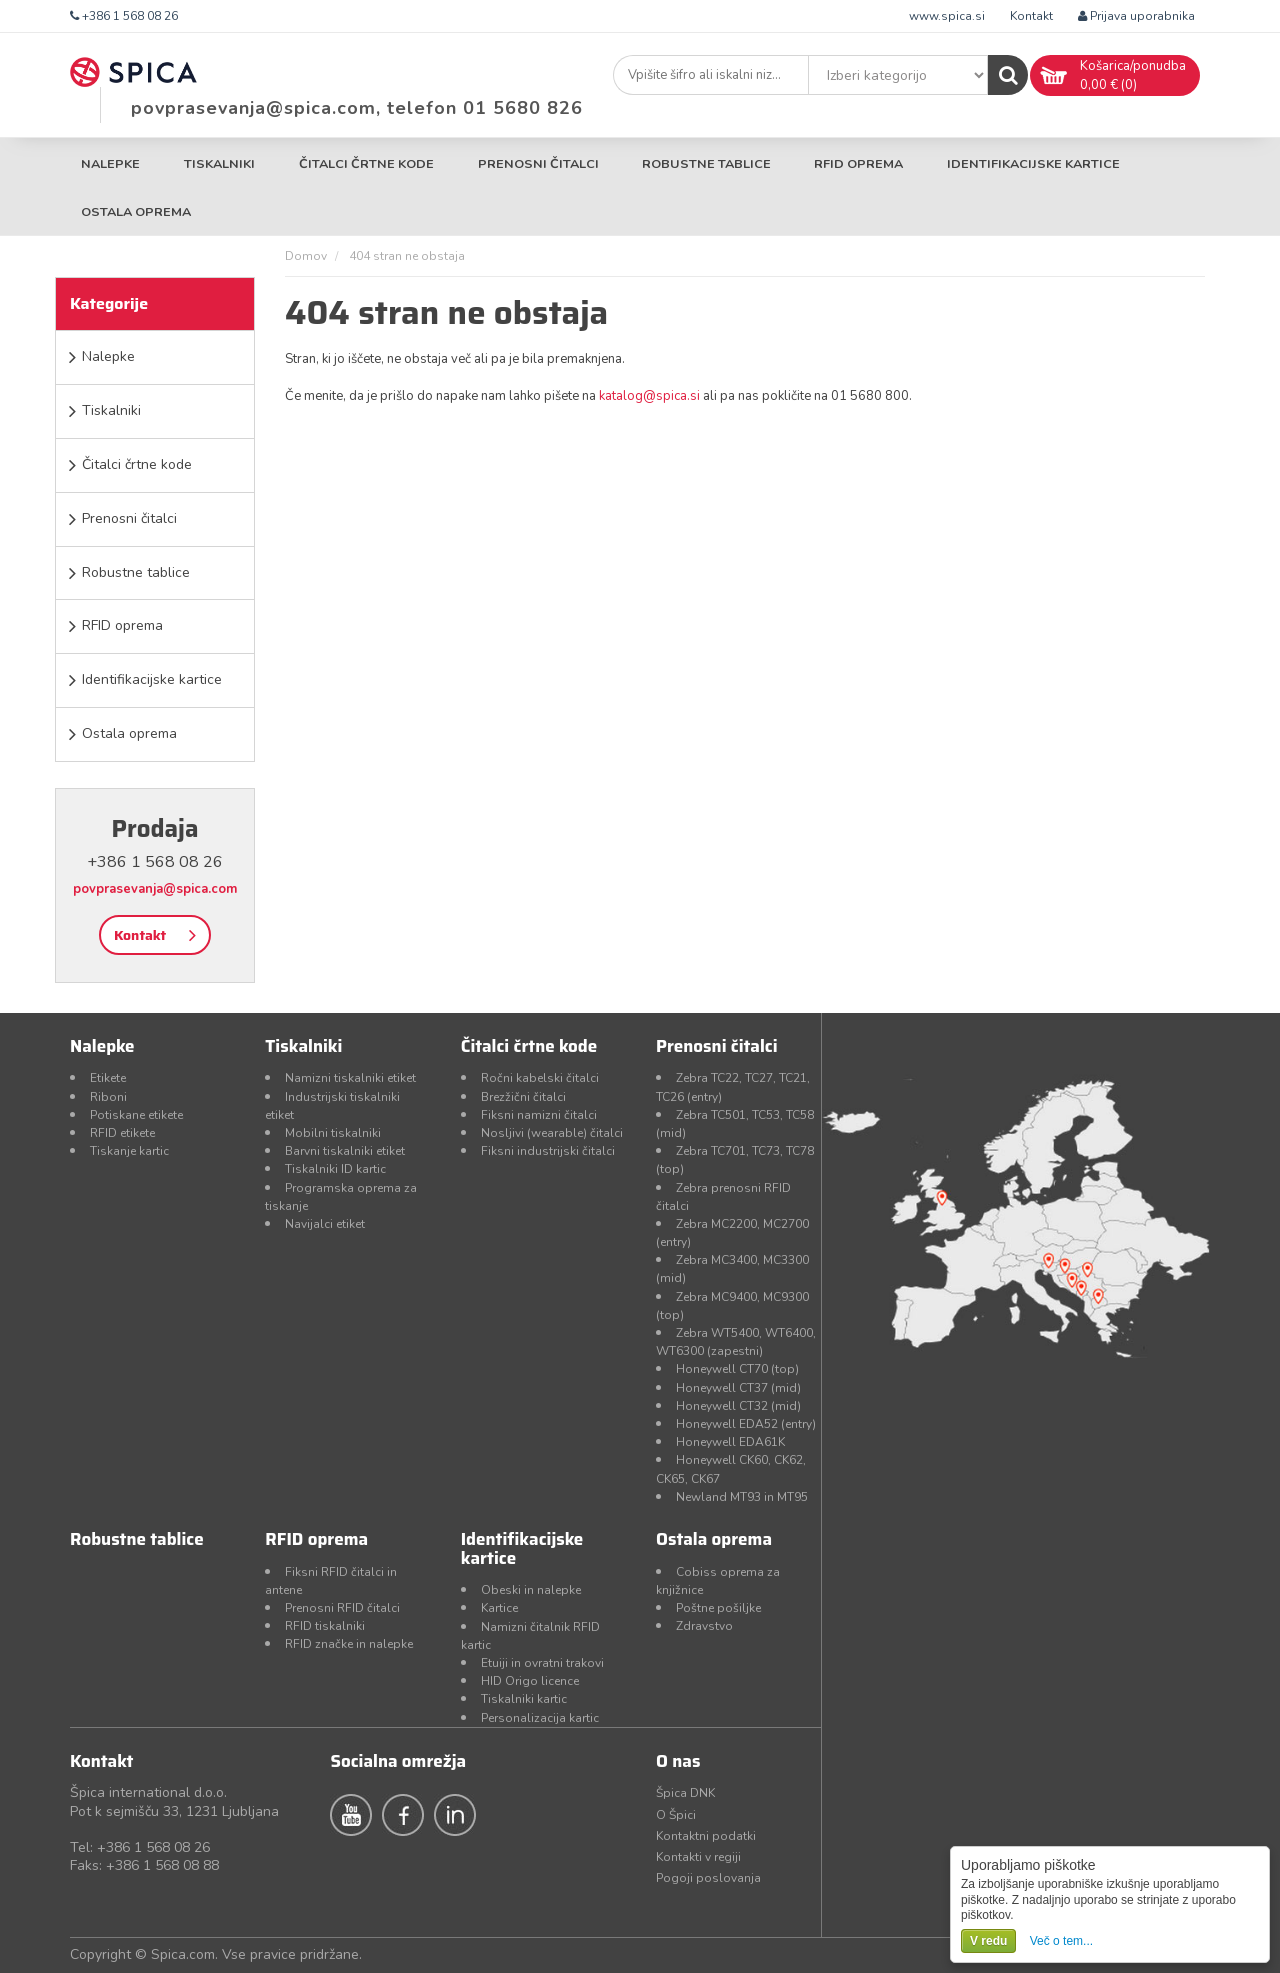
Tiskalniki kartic (524, 1699)
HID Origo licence (530, 1681)
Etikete (108, 1078)
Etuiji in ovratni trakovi (542, 1663)
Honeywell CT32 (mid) (738, 1406)
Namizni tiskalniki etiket (350, 1078)
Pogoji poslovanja (708, 1878)
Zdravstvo (704, 1626)
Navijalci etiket (325, 1224)
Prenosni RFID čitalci (342, 1608)
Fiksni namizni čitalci (539, 1115)
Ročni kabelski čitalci (540, 1078)
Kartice (499, 1608)
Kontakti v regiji (698, 1857)
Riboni (108, 1097)
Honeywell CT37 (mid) (738, 1388)
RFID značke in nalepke (349, 1644)
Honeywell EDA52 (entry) (746, 1424)
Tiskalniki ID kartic (335, 1169)
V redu (988, 1941)
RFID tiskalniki (325, 1626)
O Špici (676, 1815)
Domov (306, 256)
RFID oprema (858, 163)
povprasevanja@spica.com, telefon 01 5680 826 (357, 108)
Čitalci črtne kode (366, 163)
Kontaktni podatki (706, 1836)
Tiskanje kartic (129, 1151)
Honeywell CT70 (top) (737, 1369)
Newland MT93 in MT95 (742, 1497)
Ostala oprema (136, 211)
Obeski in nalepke (531, 1590)
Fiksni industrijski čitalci (548, 1151)
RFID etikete (122, 1133)
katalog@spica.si (649, 396)
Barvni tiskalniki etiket (345, 1151)
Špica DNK (685, 1793)
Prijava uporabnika (1136, 16)
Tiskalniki (219, 163)
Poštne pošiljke (718, 1608)
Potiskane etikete (136, 1115)
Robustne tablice (706, 163)
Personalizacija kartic (540, 1718)
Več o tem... (1061, 1941)
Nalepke (110, 163)
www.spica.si (947, 16)
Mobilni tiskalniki (333, 1133)
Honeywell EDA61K (730, 1442)
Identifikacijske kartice (1033, 163)
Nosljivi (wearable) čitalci (552, 1133)
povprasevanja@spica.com (155, 889)
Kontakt (1031, 16)
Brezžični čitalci (523, 1097)
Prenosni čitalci (538, 163)
